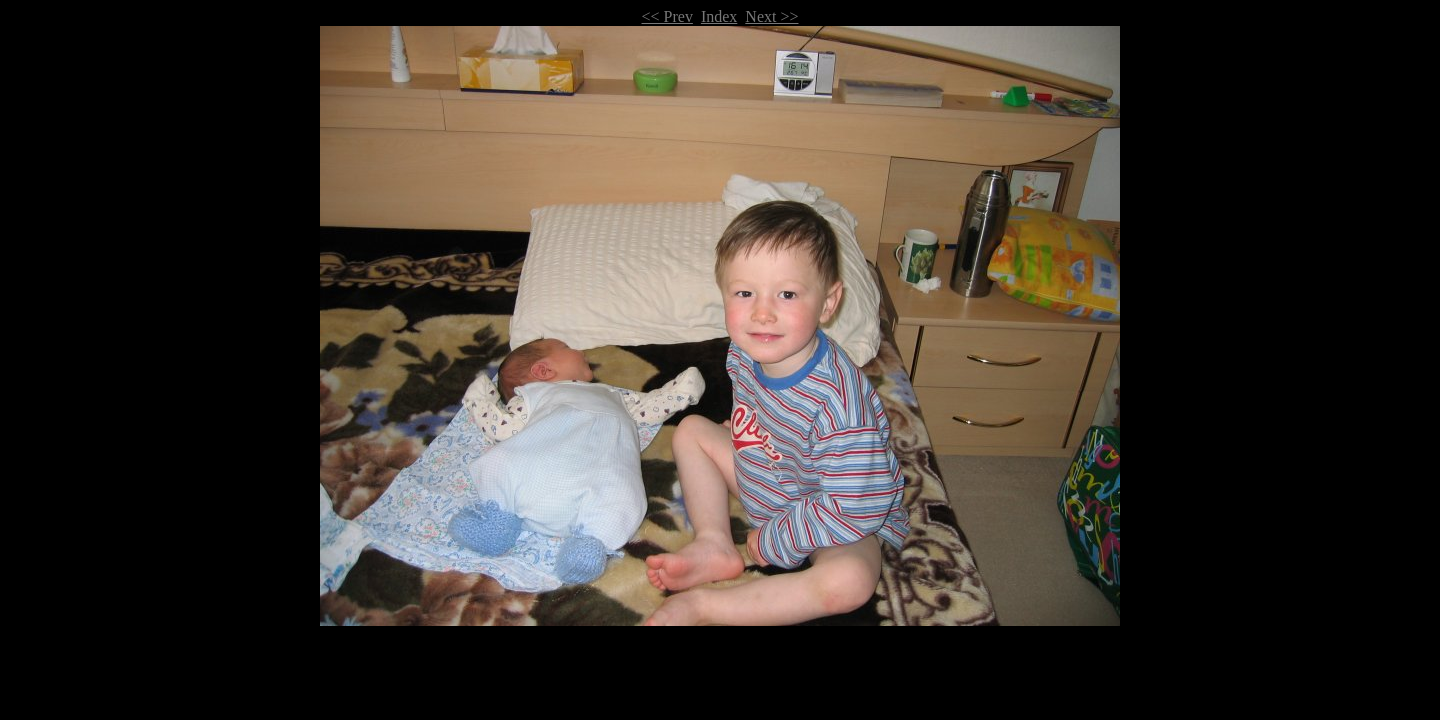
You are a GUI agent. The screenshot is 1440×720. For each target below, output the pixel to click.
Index (719, 16)
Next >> (771, 16)
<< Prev (667, 16)
